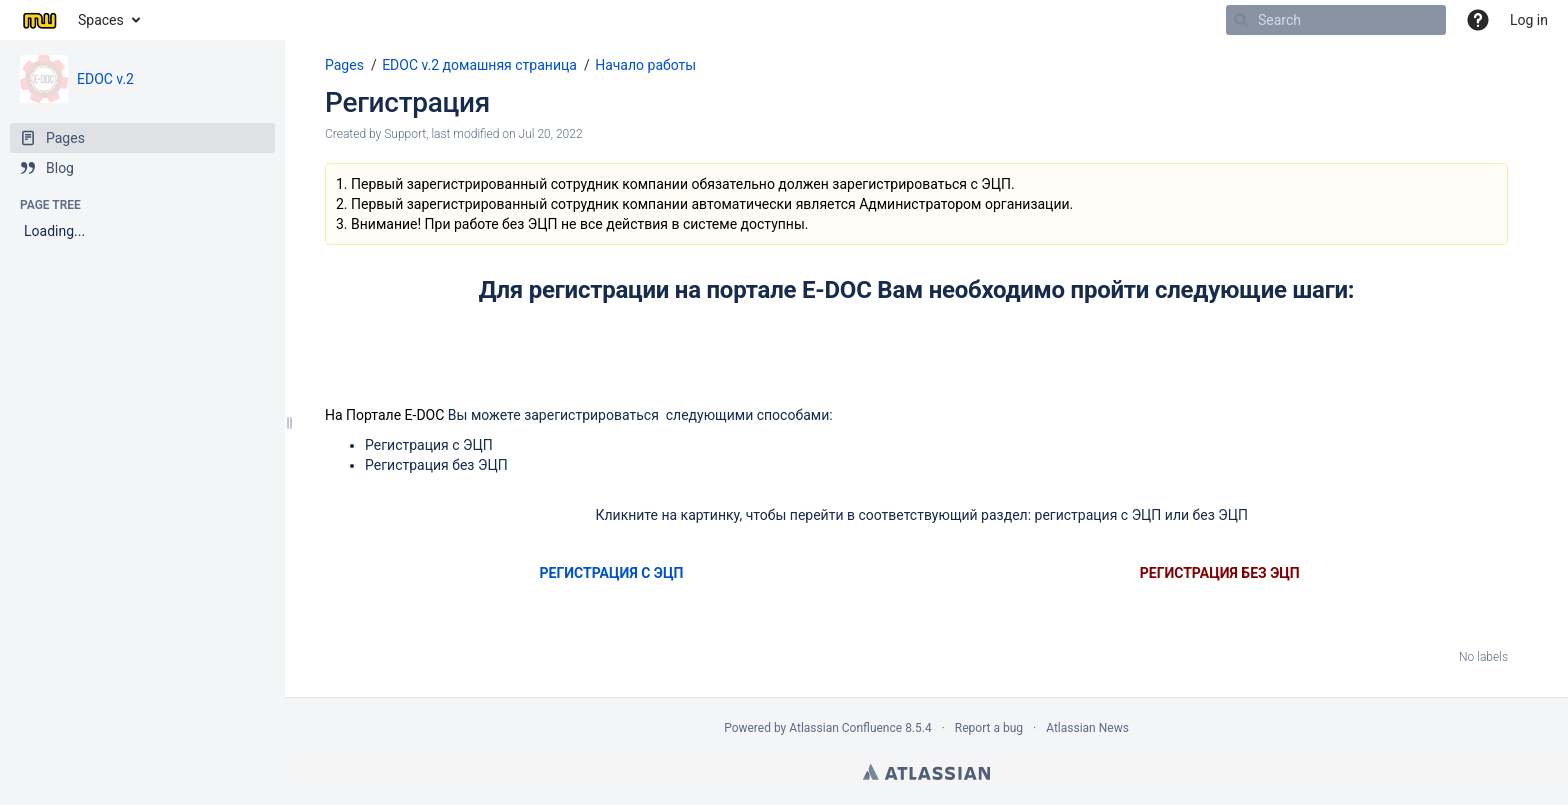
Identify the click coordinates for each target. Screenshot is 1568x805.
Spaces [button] (101, 20)
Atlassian (926, 772)
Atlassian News (1087, 728)
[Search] (1241, 20)
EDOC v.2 (105, 79)
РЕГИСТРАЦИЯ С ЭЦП (612, 573)
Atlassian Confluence (845, 728)
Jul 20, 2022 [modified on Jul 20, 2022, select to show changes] (551, 134)
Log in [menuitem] (1529, 20)
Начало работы (645, 65)
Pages (344, 65)
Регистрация (407, 102)
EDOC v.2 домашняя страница (479, 65)
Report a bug (989, 728)
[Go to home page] (39, 20)
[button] (1478, 20)
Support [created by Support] (405, 134)
